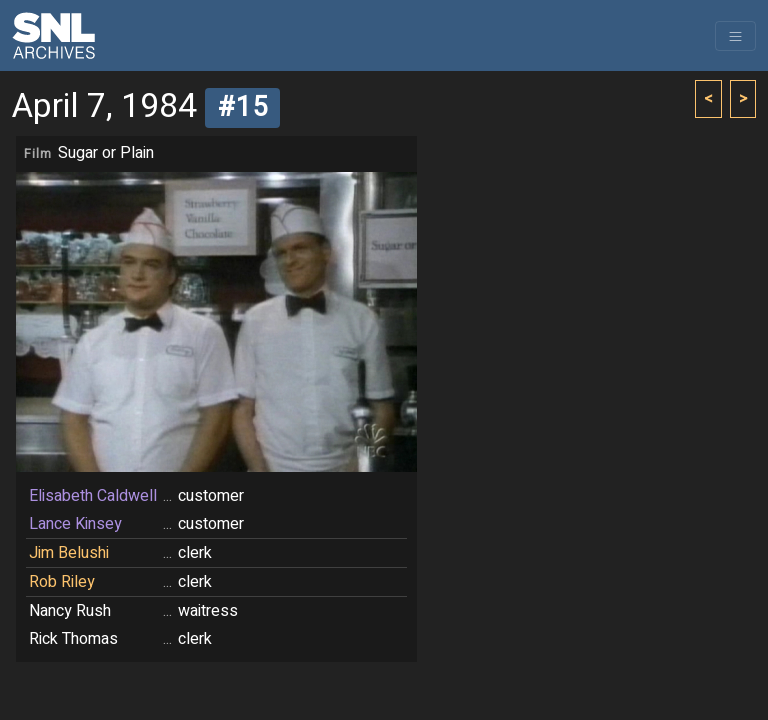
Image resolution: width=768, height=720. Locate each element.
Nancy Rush (70, 611)
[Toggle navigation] (735, 36)
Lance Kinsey (75, 524)
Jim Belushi (69, 553)
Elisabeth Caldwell (93, 496)
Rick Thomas (73, 639)
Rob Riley (62, 582)
